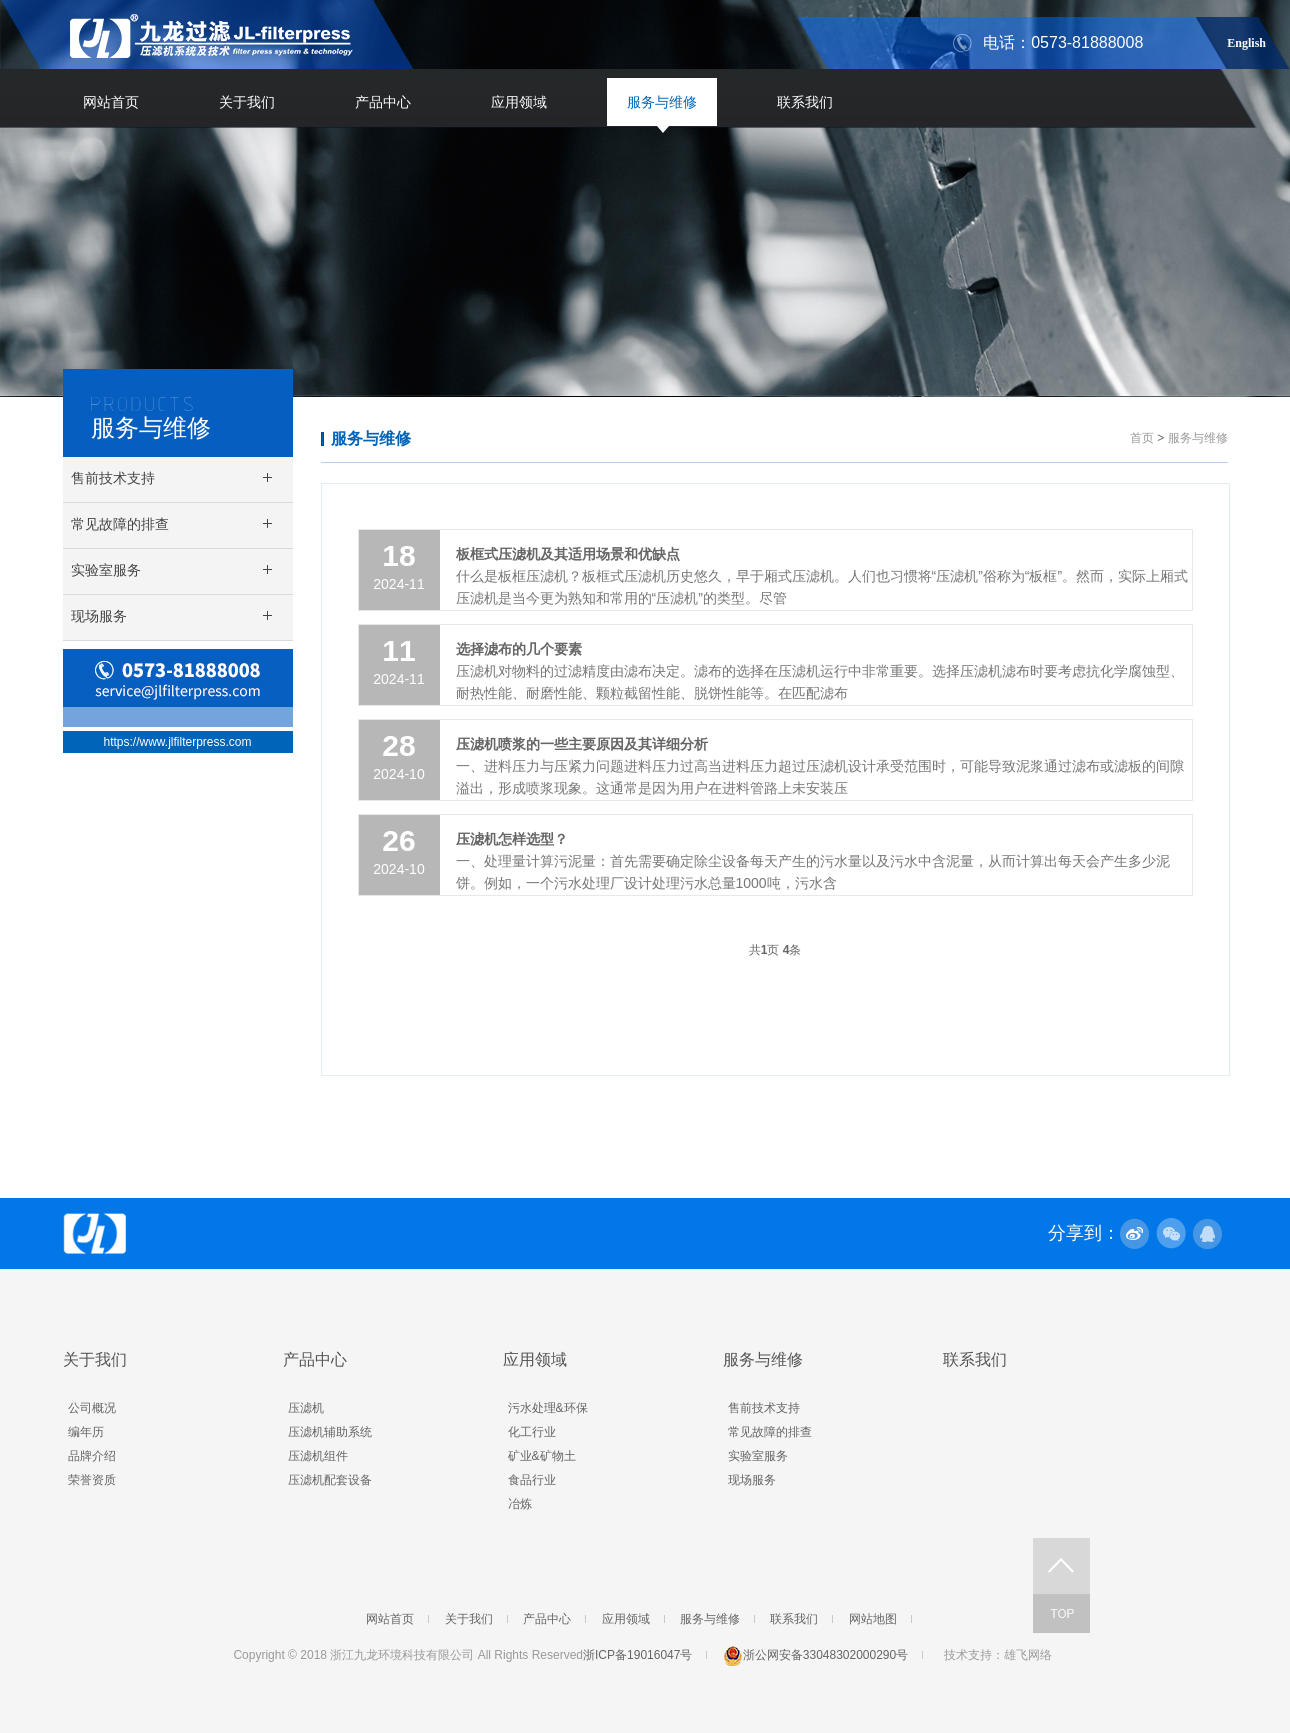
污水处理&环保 (548, 1408)
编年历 (86, 1432)
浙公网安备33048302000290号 (815, 1655)
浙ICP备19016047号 (637, 1655)
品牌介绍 (92, 1456)
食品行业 (532, 1480)
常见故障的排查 (770, 1432)
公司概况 (92, 1408)
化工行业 (532, 1432)
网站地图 (873, 1619)
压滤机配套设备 (330, 1480)
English (1246, 40)
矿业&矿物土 (542, 1456)
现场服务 (752, 1480)
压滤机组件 (318, 1456)
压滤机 (306, 1408)
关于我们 (247, 102)
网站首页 (111, 102)
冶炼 (520, 1504)
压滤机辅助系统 (330, 1432)
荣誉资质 (92, 1480)
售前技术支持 (764, 1408)
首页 (1142, 438)
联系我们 (805, 102)
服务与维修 (662, 102)
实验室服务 (758, 1456)
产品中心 (383, 102)
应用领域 (519, 102)
